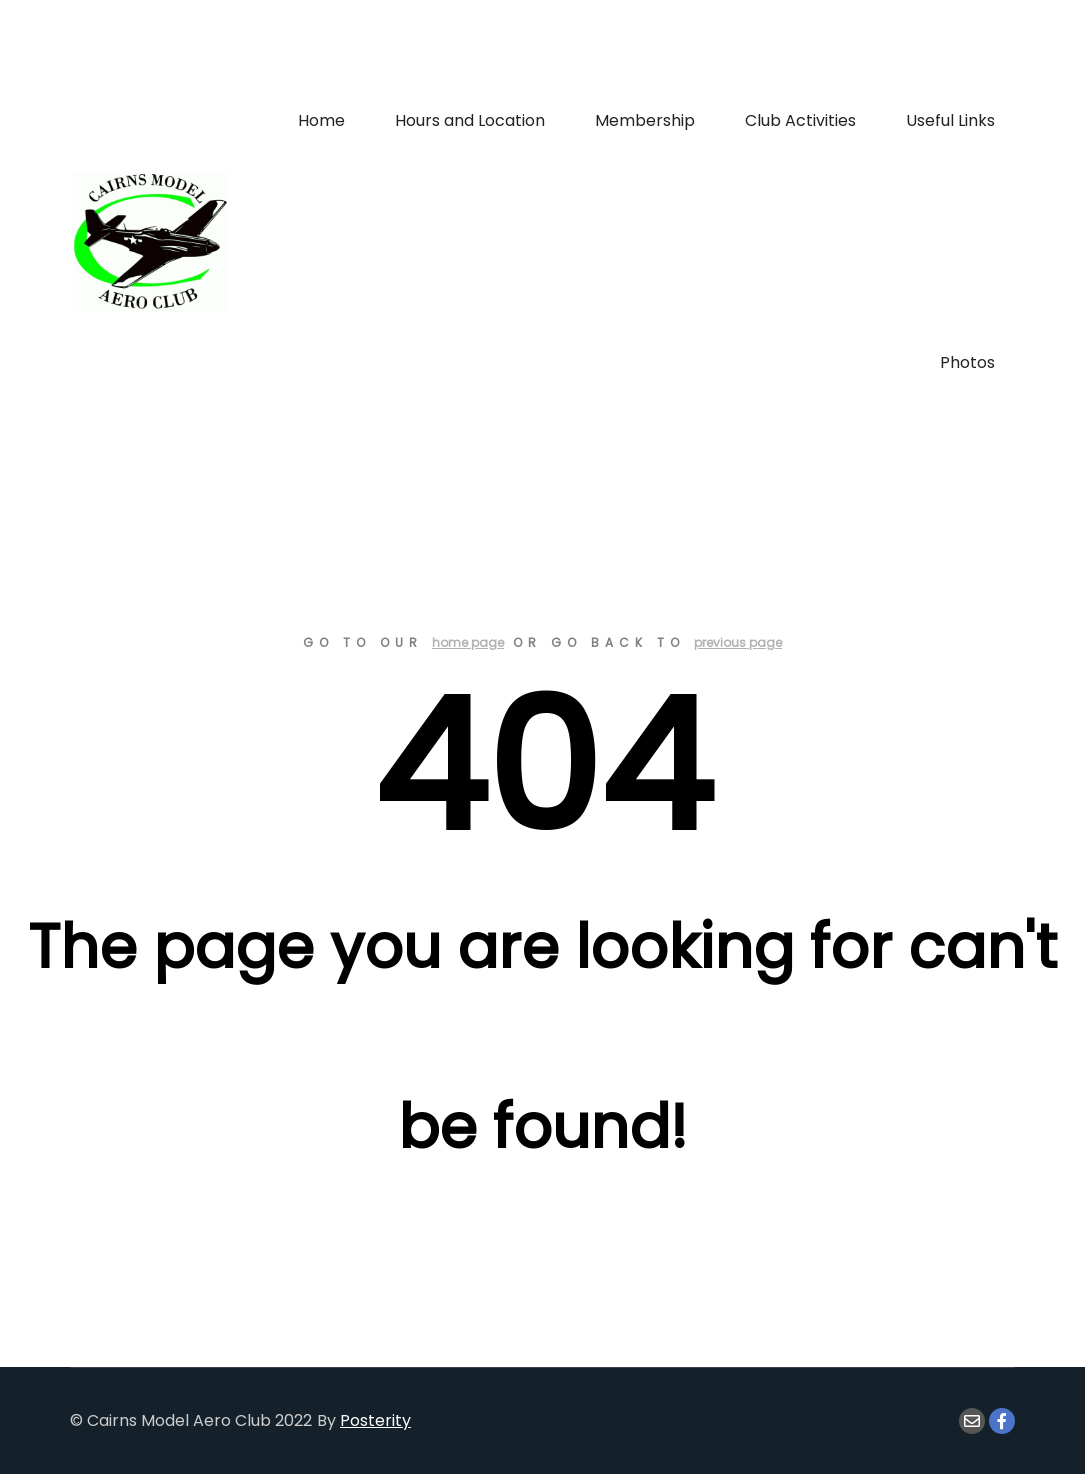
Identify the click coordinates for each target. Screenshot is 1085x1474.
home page (468, 642)
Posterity (375, 1420)
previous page (738, 642)
